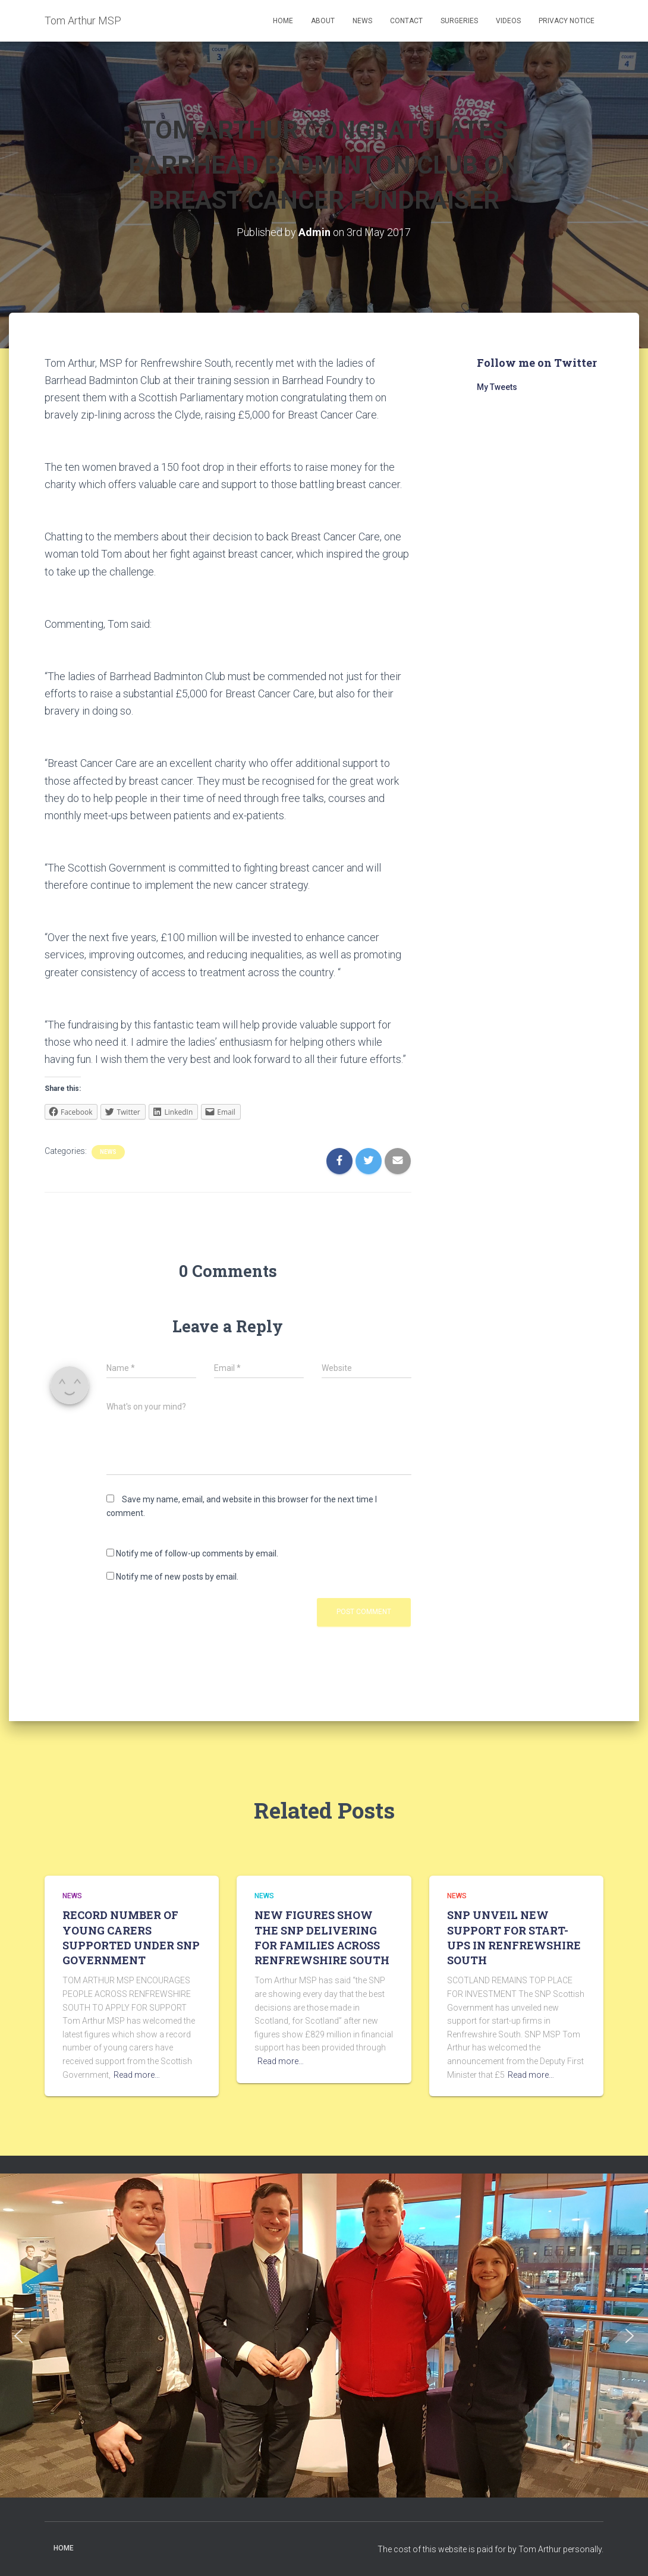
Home (283, 21)
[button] (18, 2335)
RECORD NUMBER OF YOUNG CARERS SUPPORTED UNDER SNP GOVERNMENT (131, 1937)
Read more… (137, 2075)
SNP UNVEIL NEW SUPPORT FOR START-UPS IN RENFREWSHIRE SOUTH (514, 1937)
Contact (406, 21)
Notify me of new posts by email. (177, 1576)
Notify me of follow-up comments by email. (197, 1553)
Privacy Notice (566, 21)
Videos (508, 21)
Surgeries (459, 21)
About (323, 21)
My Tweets (497, 387)
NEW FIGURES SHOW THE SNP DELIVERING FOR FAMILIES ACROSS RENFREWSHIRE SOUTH (321, 1937)
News (362, 21)
